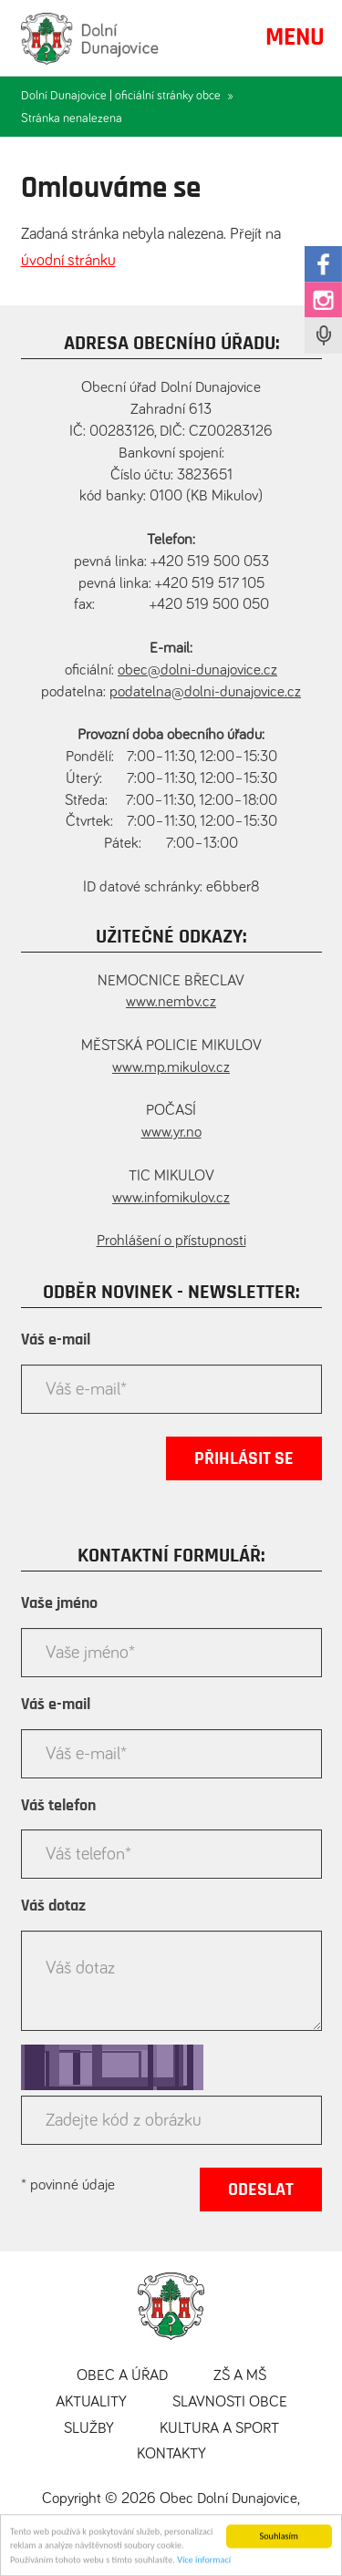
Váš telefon (58, 1806)
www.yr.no (171, 1132)
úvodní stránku (68, 260)
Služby (89, 2429)
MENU (295, 37)
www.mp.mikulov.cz (171, 1068)
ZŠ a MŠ (239, 2376)
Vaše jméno (59, 1603)
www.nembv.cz (171, 1002)
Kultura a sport (219, 2429)
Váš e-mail (55, 1340)
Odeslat (261, 2189)
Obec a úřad (122, 2376)
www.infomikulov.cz (171, 1198)
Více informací (204, 2562)
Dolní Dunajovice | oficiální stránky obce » (127, 95)
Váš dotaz (53, 1906)
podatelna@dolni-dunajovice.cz (205, 692)
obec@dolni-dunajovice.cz (197, 670)
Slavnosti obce (229, 2402)
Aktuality (91, 2402)
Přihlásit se (244, 1458)
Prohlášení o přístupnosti (171, 1241)
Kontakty (171, 2454)
